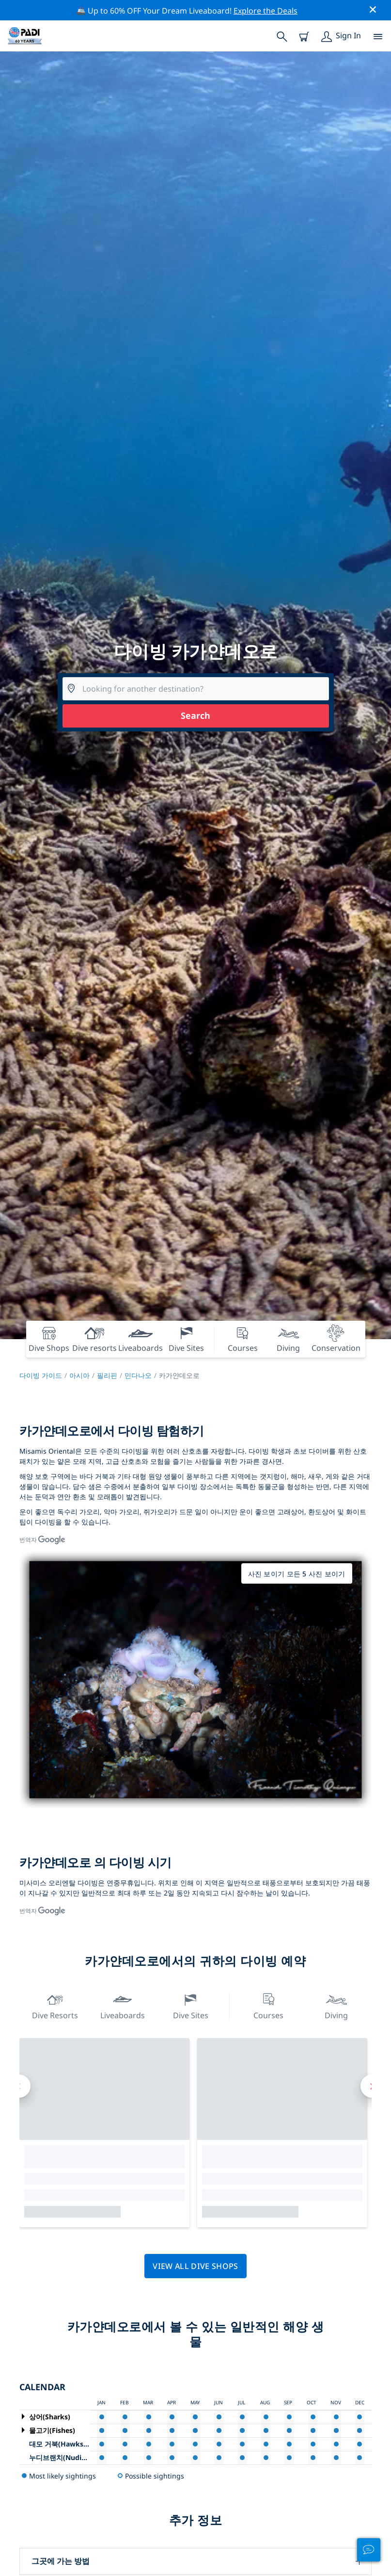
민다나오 (138, 1375)
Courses (268, 2005)
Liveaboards (122, 2005)
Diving (336, 2005)
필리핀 (107, 1375)
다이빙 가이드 (40, 1375)
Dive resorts (55, 2005)
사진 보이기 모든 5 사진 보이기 (296, 1573)
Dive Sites (190, 2005)
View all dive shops (195, 2266)
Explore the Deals (265, 10)
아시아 (79, 1375)
